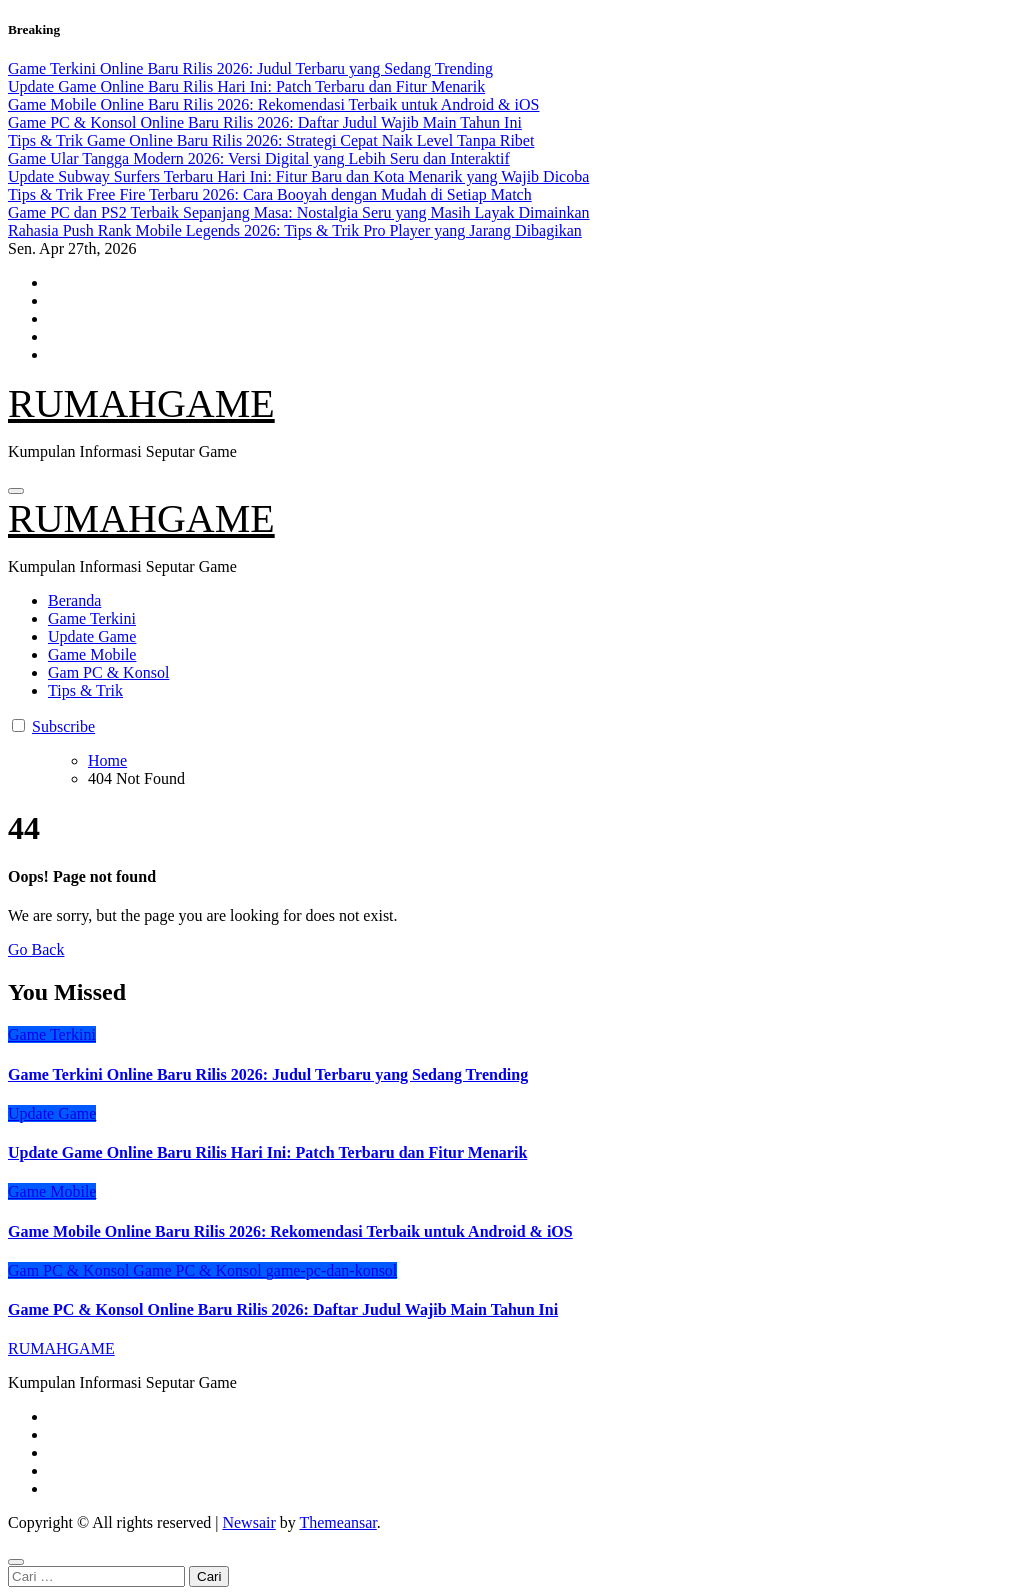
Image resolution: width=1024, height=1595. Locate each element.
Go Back (36, 949)
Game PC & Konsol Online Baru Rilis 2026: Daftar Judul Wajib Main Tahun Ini (283, 1309)
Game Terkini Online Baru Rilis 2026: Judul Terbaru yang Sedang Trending (268, 1074)
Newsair (248, 1522)
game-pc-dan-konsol (332, 1270)
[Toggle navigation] (16, 491)
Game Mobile (92, 654)
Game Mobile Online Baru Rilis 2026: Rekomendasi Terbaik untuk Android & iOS (290, 1231)
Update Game (92, 636)
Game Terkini (92, 618)
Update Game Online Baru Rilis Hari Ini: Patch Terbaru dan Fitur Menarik (267, 1152)
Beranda (74, 600)
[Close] (16, 1562)
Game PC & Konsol (199, 1270)
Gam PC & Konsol (108, 672)
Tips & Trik (85, 690)
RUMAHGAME (141, 403)
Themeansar (337, 1522)
